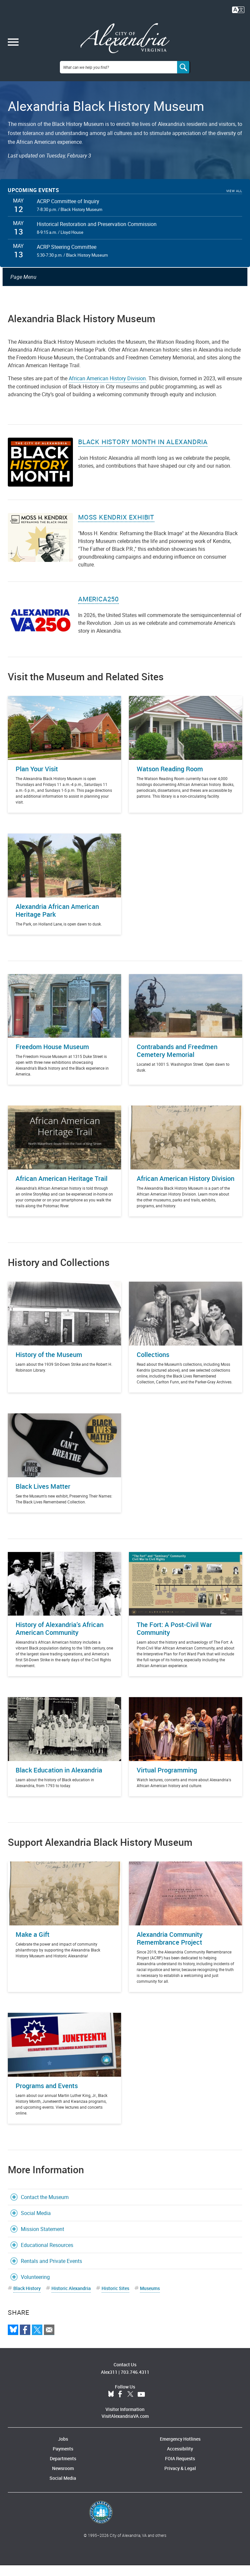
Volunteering (35, 2287)
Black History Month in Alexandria (142, 452)
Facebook (120, 2405)
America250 (98, 610)
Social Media (36, 2223)
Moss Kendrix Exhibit (116, 528)
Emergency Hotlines (180, 2450)
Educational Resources (47, 2255)
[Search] (183, 78)
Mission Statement (42, 2239)
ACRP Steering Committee (66, 257)
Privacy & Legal (180, 2479)
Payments (63, 2459)
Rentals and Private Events (51, 2271)
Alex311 (109, 2383)
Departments (63, 2469)
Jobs (63, 2450)
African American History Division (107, 389)
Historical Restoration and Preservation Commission (97, 235)
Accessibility (180, 2459)
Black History (27, 2299)
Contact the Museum (45, 2207)
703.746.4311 (135, 2383)
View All (234, 202)
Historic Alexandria (71, 2299)
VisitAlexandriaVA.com (125, 2427)
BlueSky (111, 2405)
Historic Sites (115, 2299)
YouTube (141, 2405)
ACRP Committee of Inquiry (68, 212)
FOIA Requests (180, 2469)
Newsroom (63, 2479)
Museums (150, 2299)
